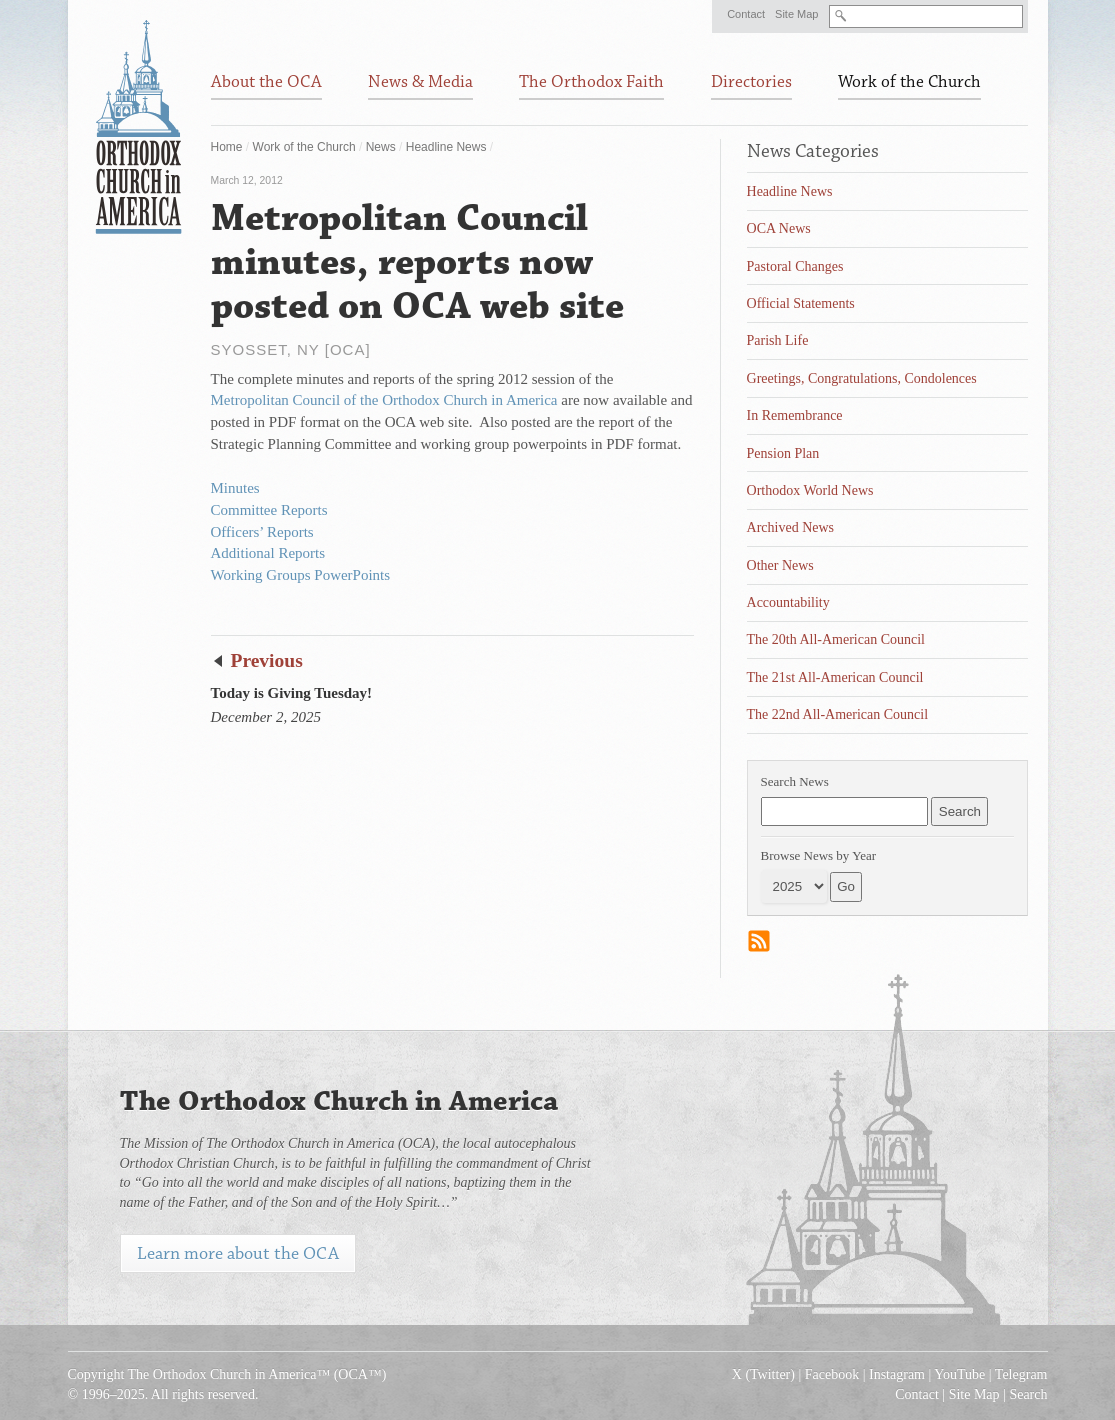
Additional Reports (268, 553)
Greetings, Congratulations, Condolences (862, 378)
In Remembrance (795, 415)
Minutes (235, 488)
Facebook (832, 1374)
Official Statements (801, 303)
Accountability (788, 602)
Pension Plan (783, 453)
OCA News (779, 228)
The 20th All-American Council (836, 639)
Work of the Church (304, 147)
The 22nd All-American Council (838, 714)
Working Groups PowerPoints (301, 575)
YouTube (959, 1374)
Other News (780, 565)
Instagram (897, 1374)
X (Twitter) (763, 1374)
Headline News (446, 147)
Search (1028, 1394)
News (381, 147)
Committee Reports (269, 510)
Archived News (790, 527)
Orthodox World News (810, 490)
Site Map (796, 14)
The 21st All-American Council (835, 677)
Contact (746, 14)
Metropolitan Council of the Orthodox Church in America (384, 400)
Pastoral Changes (795, 266)
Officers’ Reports (262, 532)
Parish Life (778, 340)
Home (227, 147)
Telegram (1021, 1374)
